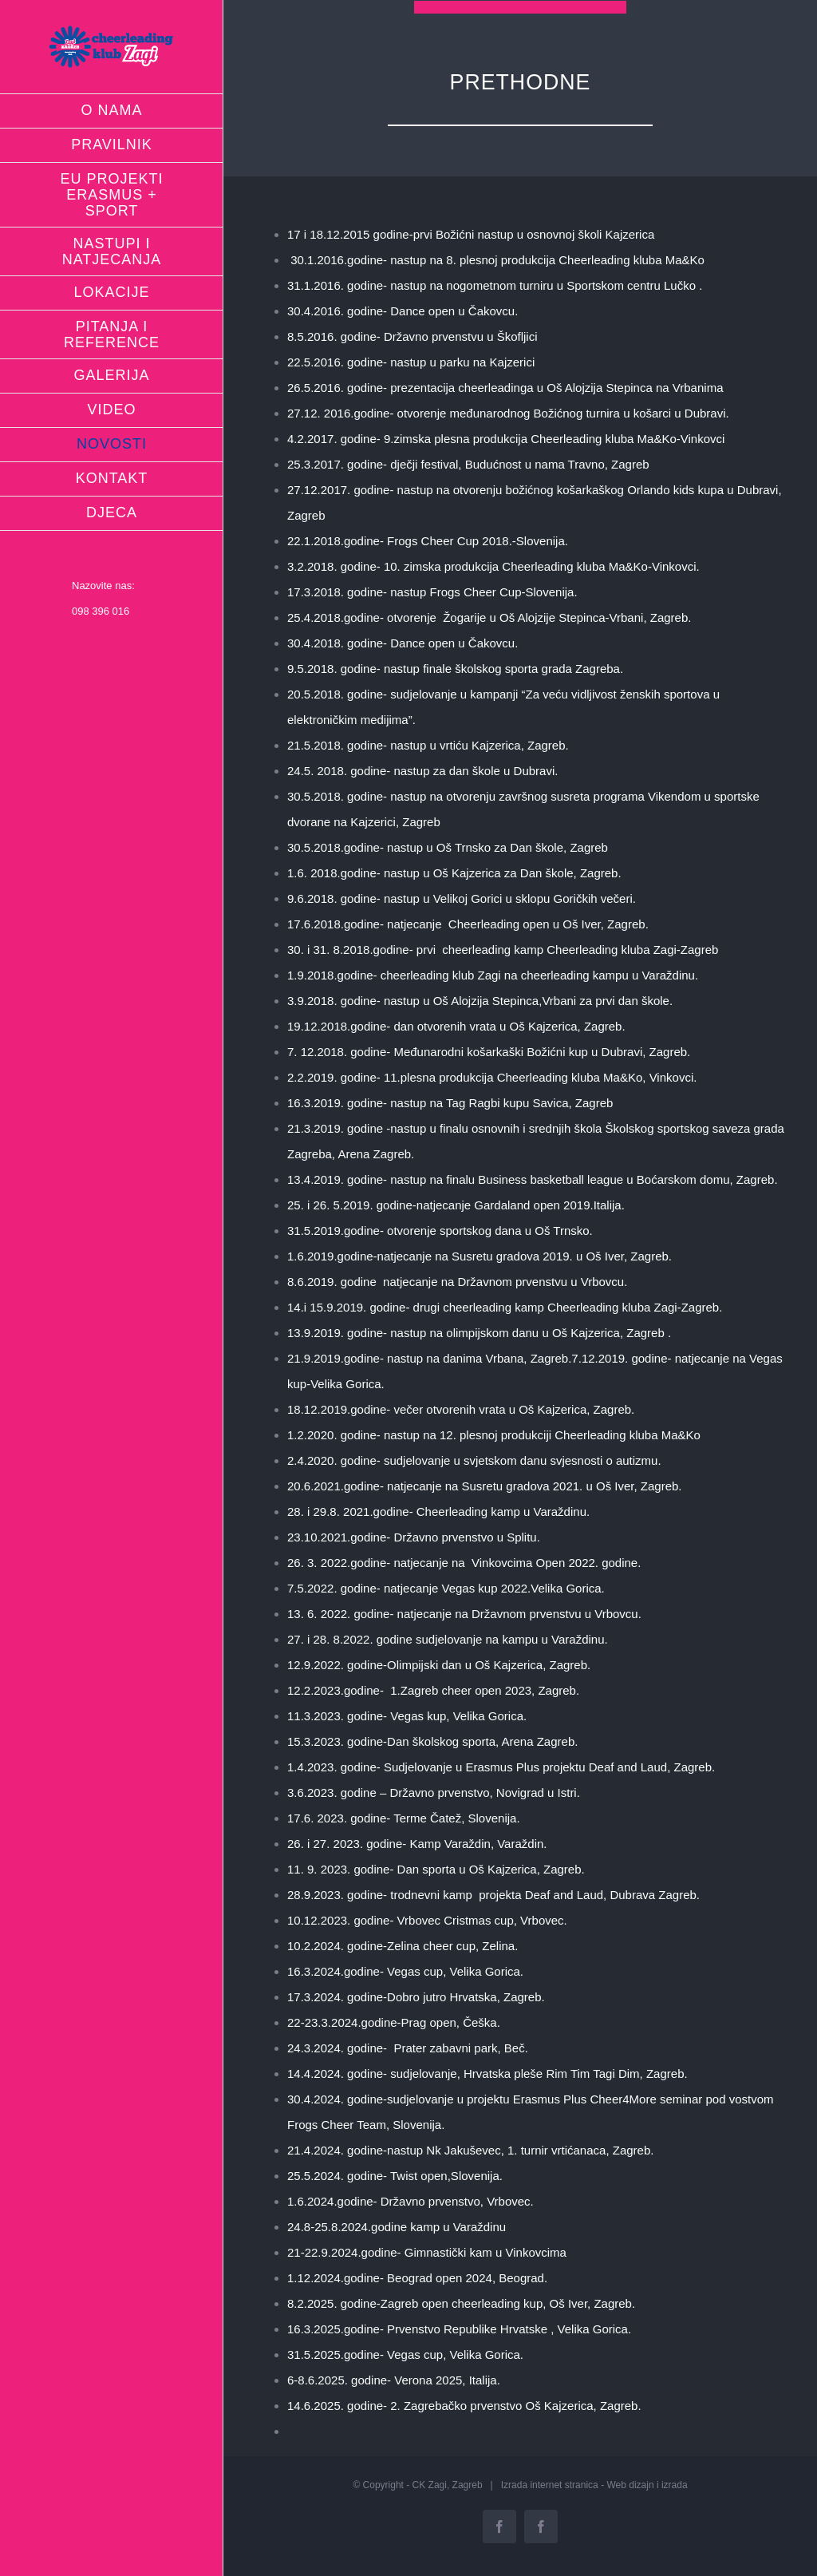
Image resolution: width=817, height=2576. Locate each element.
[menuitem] (111, 111)
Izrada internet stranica (549, 2485)
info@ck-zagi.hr (108, 637)
